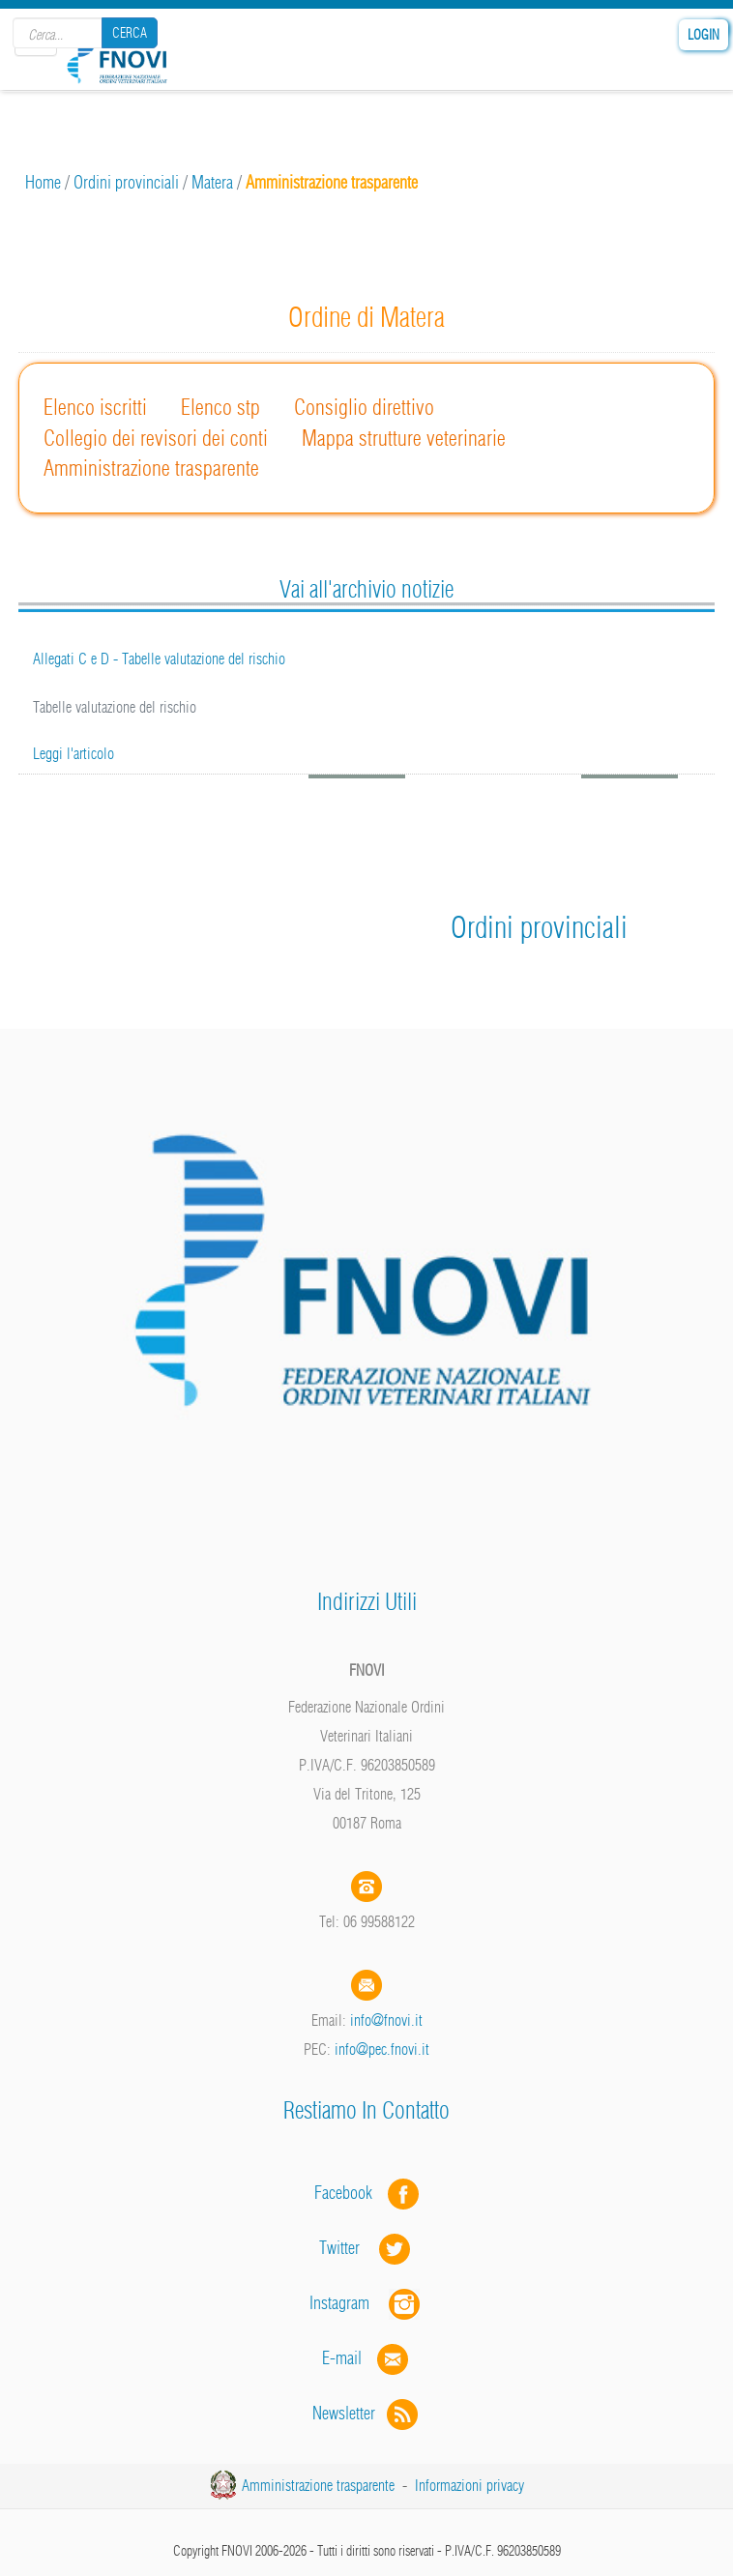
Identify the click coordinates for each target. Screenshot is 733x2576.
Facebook (349, 2192)
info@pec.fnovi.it (382, 2049)
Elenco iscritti (95, 407)
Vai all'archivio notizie (366, 588)
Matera (212, 182)
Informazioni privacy (469, 2485)
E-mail (342, 2358)
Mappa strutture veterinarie (404, 438)
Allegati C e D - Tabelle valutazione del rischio (159, 658)
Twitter (366, 2248)
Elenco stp (220, 407)
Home (43, 182)
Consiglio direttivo (364, 407)
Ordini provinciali (126, 182)
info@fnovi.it (386, 2020)
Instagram (366, 2303)
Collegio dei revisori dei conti (156, 438)
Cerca (129, 33)
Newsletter (367, 2413)
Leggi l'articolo (73, 753)
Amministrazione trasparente (151, 468)
